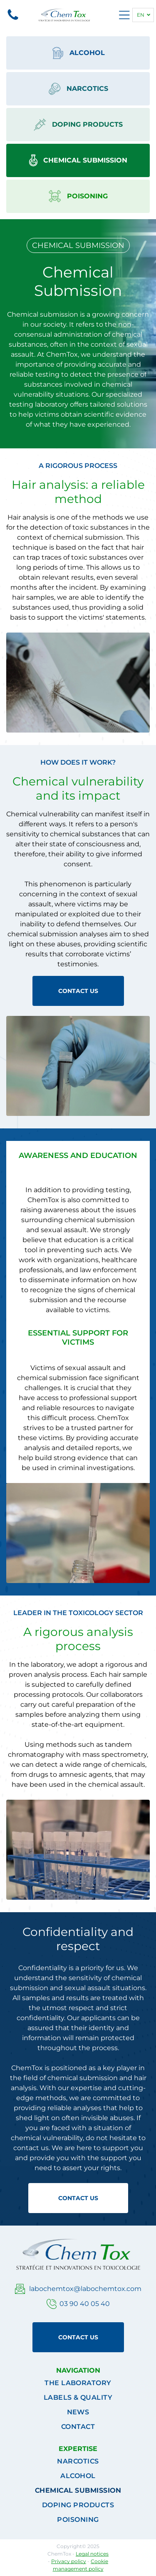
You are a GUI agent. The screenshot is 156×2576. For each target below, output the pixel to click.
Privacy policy (68, 2561)
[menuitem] (78, 2383)
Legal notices (92, 2554)
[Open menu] (124, 15)
